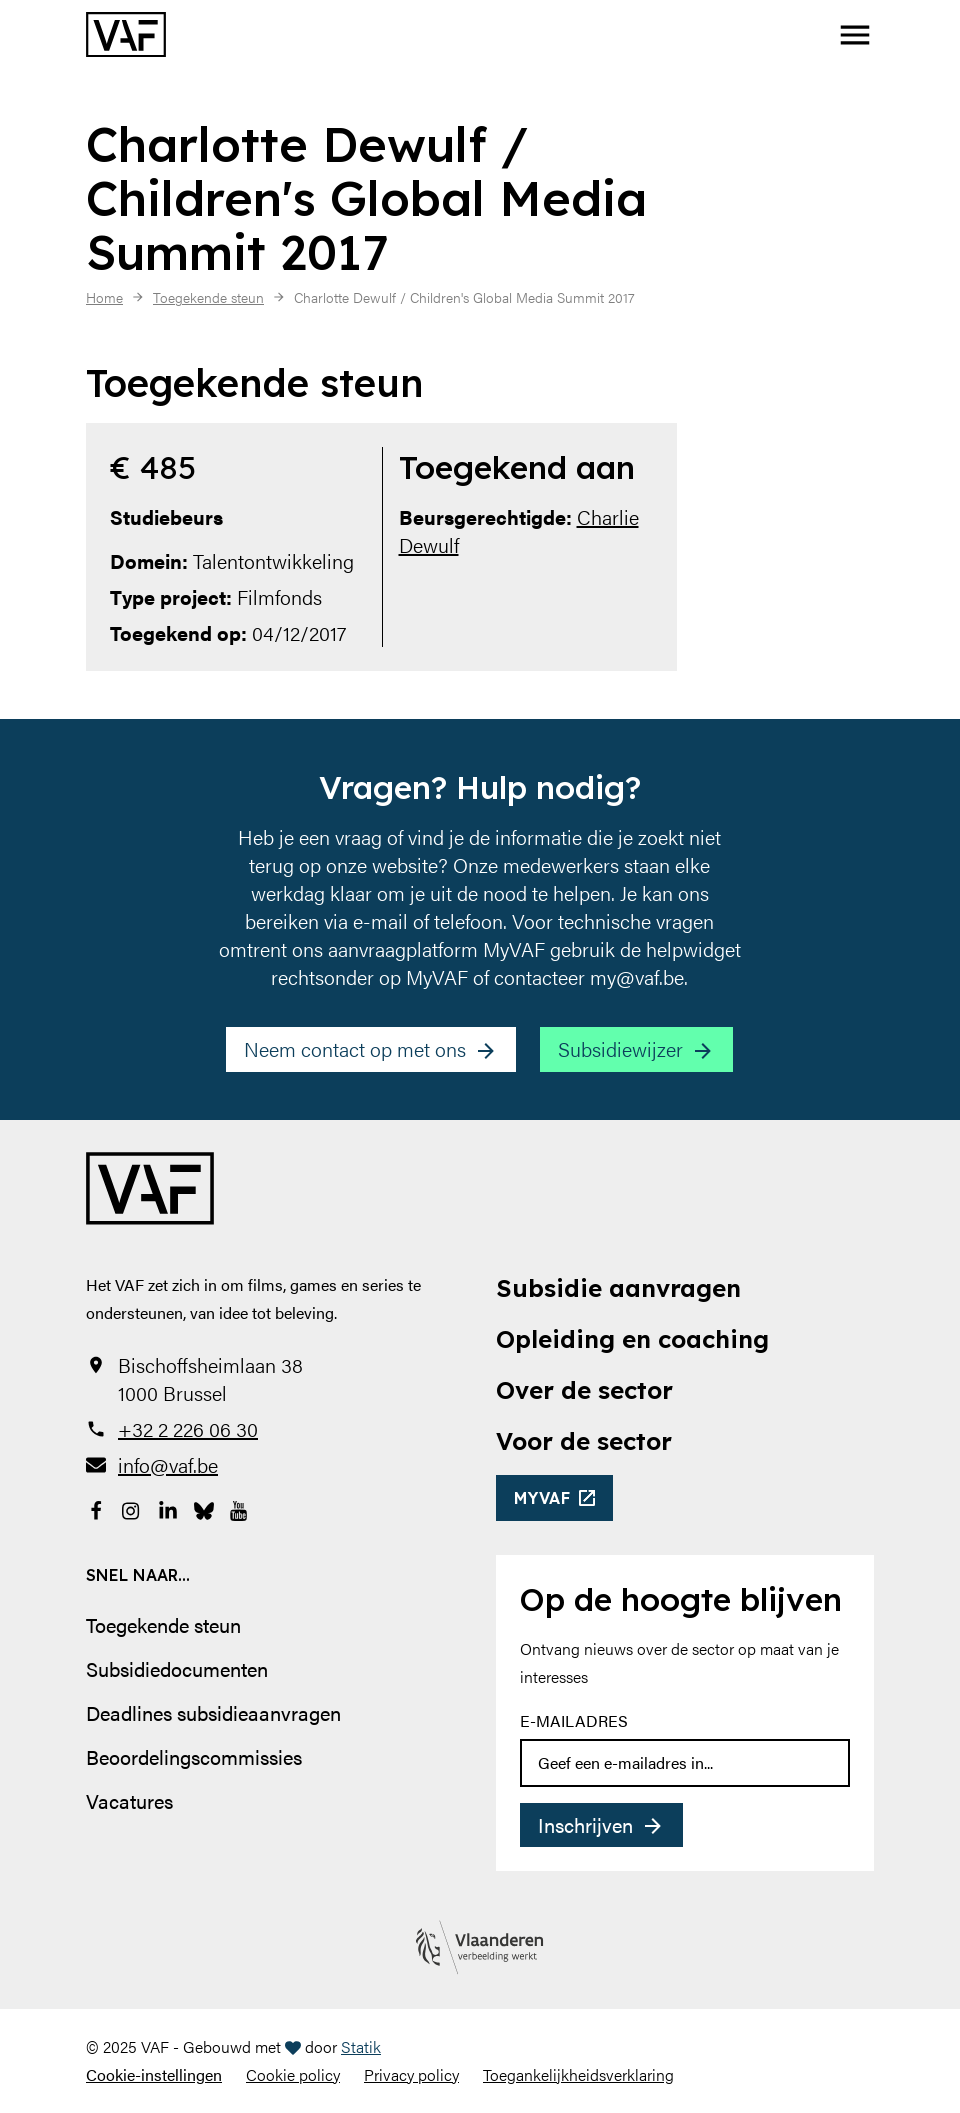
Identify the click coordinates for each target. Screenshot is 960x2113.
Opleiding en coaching (632, 1339)
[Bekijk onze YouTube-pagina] (240, 1509)
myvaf (542, 1498)
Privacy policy (411, 2074)
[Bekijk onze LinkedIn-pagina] (168, 1509)
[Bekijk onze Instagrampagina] (132, 1509)
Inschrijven (585, 1824)
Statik (361, 2046)
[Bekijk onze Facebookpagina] (96, 1509)
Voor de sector (584, 1441)
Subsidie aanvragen (618, 1288)
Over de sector (584, 1390)
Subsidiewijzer (620, 1048)
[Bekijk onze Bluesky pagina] (204, 1509)
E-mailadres (574, 1720)
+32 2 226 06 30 (188, 1429)
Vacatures (129, 1800)
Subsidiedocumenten (177, 1668)
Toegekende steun (163, 1624)
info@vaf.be (168, 1465)
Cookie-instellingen (154, 2074)
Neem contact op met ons (355, 1048)
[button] (855, 35)
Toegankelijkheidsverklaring (578, 2074)
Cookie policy (293, 2074)
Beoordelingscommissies (194, 1756)
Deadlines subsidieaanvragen (213, 1712)
